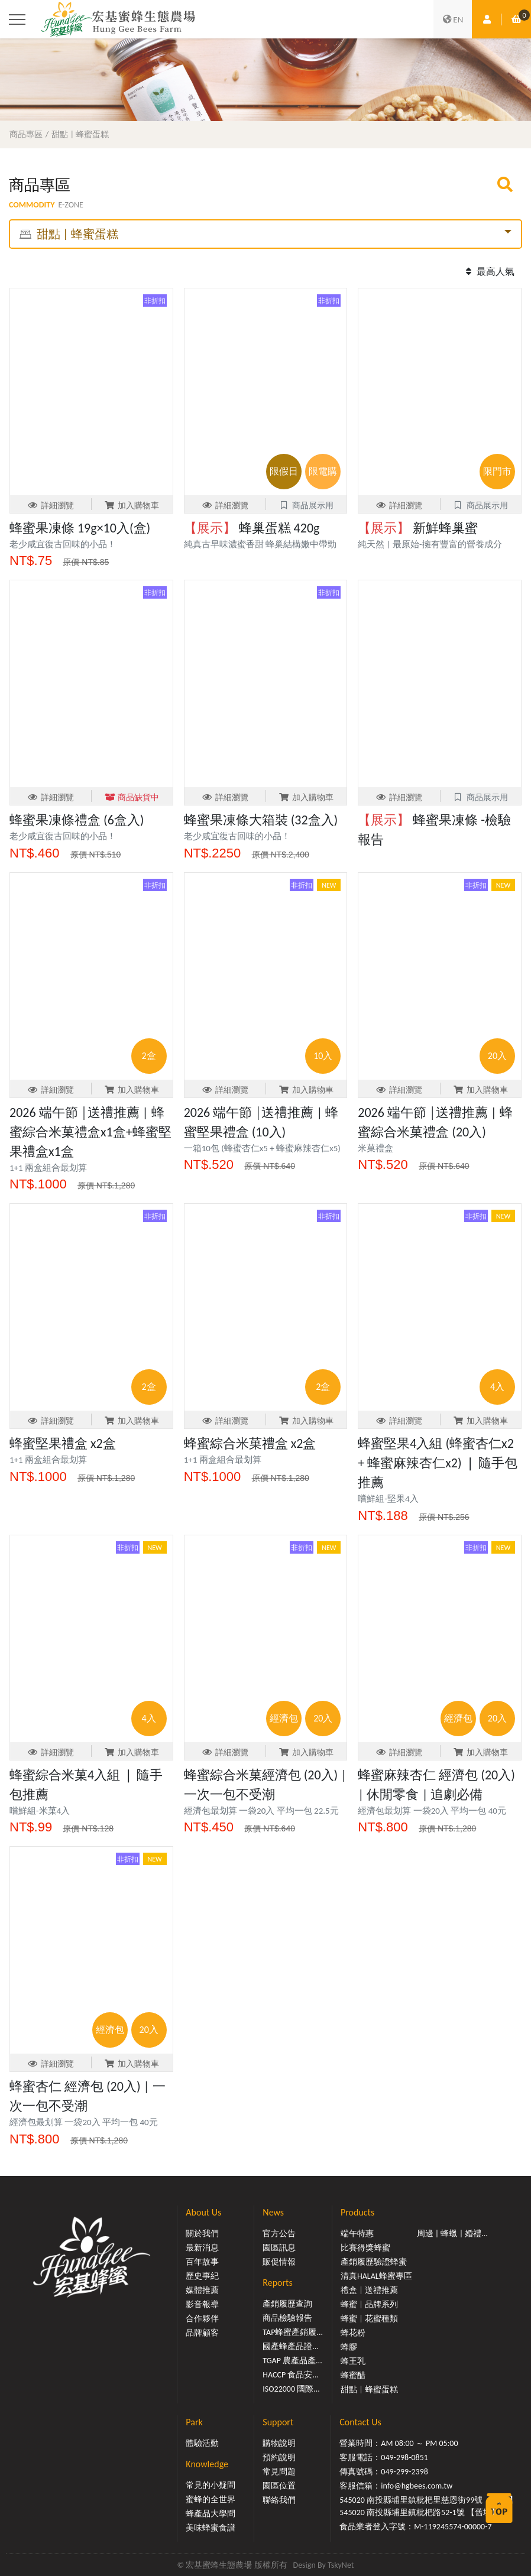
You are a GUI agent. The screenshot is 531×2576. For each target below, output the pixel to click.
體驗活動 (202, 2443)
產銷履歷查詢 (287, 2304)
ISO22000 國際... (291, 2389)
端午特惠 (357, 2234)
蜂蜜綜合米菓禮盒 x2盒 (250, 1443)
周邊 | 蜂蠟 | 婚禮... (452, 2234)
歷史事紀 (202, 2276)
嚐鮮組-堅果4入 (388, 1498)
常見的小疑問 (210, 2485)
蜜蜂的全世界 (210, 2499)
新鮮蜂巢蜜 (418, 528)
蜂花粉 (353, 2333)
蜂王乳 (353, 2361)
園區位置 (279, 2486)
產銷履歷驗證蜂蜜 (374, 2262)
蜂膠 (349, 2347)
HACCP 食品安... (291, 2375)
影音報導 (202, 2304)
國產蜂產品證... (291, 2346)
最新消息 (202, 2248)
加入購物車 (132, 506)
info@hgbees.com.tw (416, 2486)
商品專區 (26, 134)
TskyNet (341, 2565)
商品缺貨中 (132, 797)
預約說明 (279, 2457)
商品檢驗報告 (287, 2318)
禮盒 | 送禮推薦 (369, 2290)
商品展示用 (306, 506)
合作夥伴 (202, 2319)
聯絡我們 (279, 2500)
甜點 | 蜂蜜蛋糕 (80, 134)
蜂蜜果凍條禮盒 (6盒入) (76, 820)
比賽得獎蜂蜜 (365, 2248)
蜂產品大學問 (210, 2514)
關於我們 (202, 2234)
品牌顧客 (202, 2333)
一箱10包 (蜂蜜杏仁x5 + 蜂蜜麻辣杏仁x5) (262, 1148)
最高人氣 (488, 271)
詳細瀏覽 (50, 506)
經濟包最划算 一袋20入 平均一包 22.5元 (261, 1810)
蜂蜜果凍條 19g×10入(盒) (79, 528)
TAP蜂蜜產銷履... (293, 2332)
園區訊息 (279, 2248)
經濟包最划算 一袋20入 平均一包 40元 (432, 1810)
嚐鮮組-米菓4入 (39, 1810)
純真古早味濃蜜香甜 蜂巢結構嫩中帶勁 (260, 544)
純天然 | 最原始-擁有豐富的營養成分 (429, 544)
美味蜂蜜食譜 (210, 2528)
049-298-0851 (404, 2457)
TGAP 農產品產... (292, 2361)
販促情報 (279, 2262)
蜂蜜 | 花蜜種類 (369, 2319)
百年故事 (202, 2262)
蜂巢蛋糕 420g (252, 528)
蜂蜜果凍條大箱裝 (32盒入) (261, 820)
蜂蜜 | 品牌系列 (369, 2304)
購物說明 (279, 2443)
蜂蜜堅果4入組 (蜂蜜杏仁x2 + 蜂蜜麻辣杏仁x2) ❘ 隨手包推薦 (437, 1462)
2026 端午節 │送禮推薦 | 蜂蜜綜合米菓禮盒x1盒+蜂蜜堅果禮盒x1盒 (90, 1132)
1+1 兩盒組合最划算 (48, 1167)
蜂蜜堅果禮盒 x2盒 (62, 1443)
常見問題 (279, 2472)
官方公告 (279, 2234)
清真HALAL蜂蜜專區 (376, 2276)
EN (453, 19)
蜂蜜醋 (353, 2375)
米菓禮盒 (375, 1148)
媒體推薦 (202, 2290)
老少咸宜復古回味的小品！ (62, 544)
